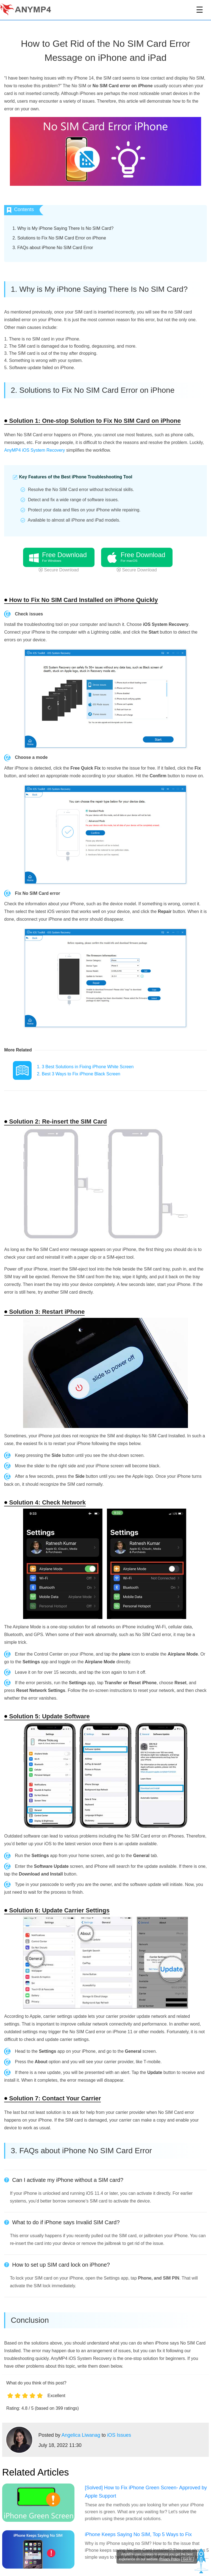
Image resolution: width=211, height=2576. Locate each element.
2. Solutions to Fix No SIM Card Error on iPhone (59, 238)
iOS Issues (119, 2435)
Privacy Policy (169, 2559)
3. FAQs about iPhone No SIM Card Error (52, 247)
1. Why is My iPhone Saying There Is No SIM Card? (62, 228)
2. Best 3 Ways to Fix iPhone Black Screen (78, 1074)
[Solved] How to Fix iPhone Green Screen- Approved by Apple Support (146, 2492)
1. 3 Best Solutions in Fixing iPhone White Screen (85, 1066)
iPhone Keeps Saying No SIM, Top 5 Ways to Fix (138, 2534)
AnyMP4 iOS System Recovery (34, 450)
